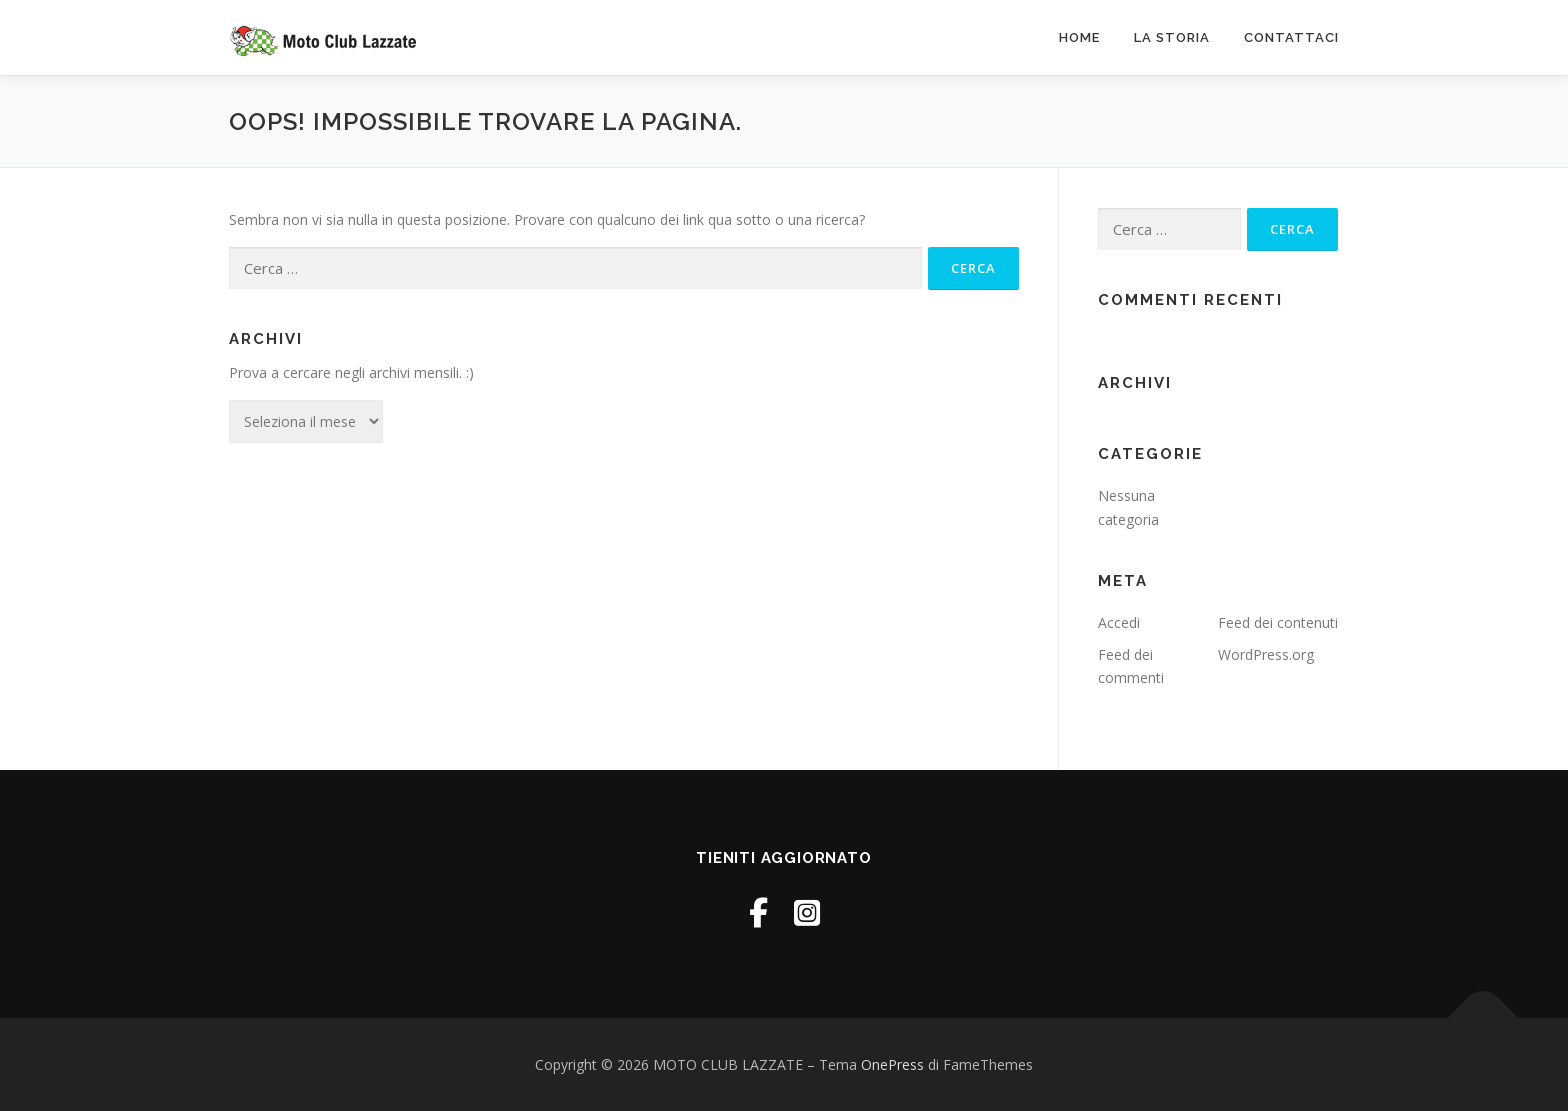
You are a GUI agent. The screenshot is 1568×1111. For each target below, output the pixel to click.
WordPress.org (1266, 654)
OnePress (892, 1064)
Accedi (1119, 622)
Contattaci (1291, 37)
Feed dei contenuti (1278, 622)
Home (1079, 37)
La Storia (1172, 37)
